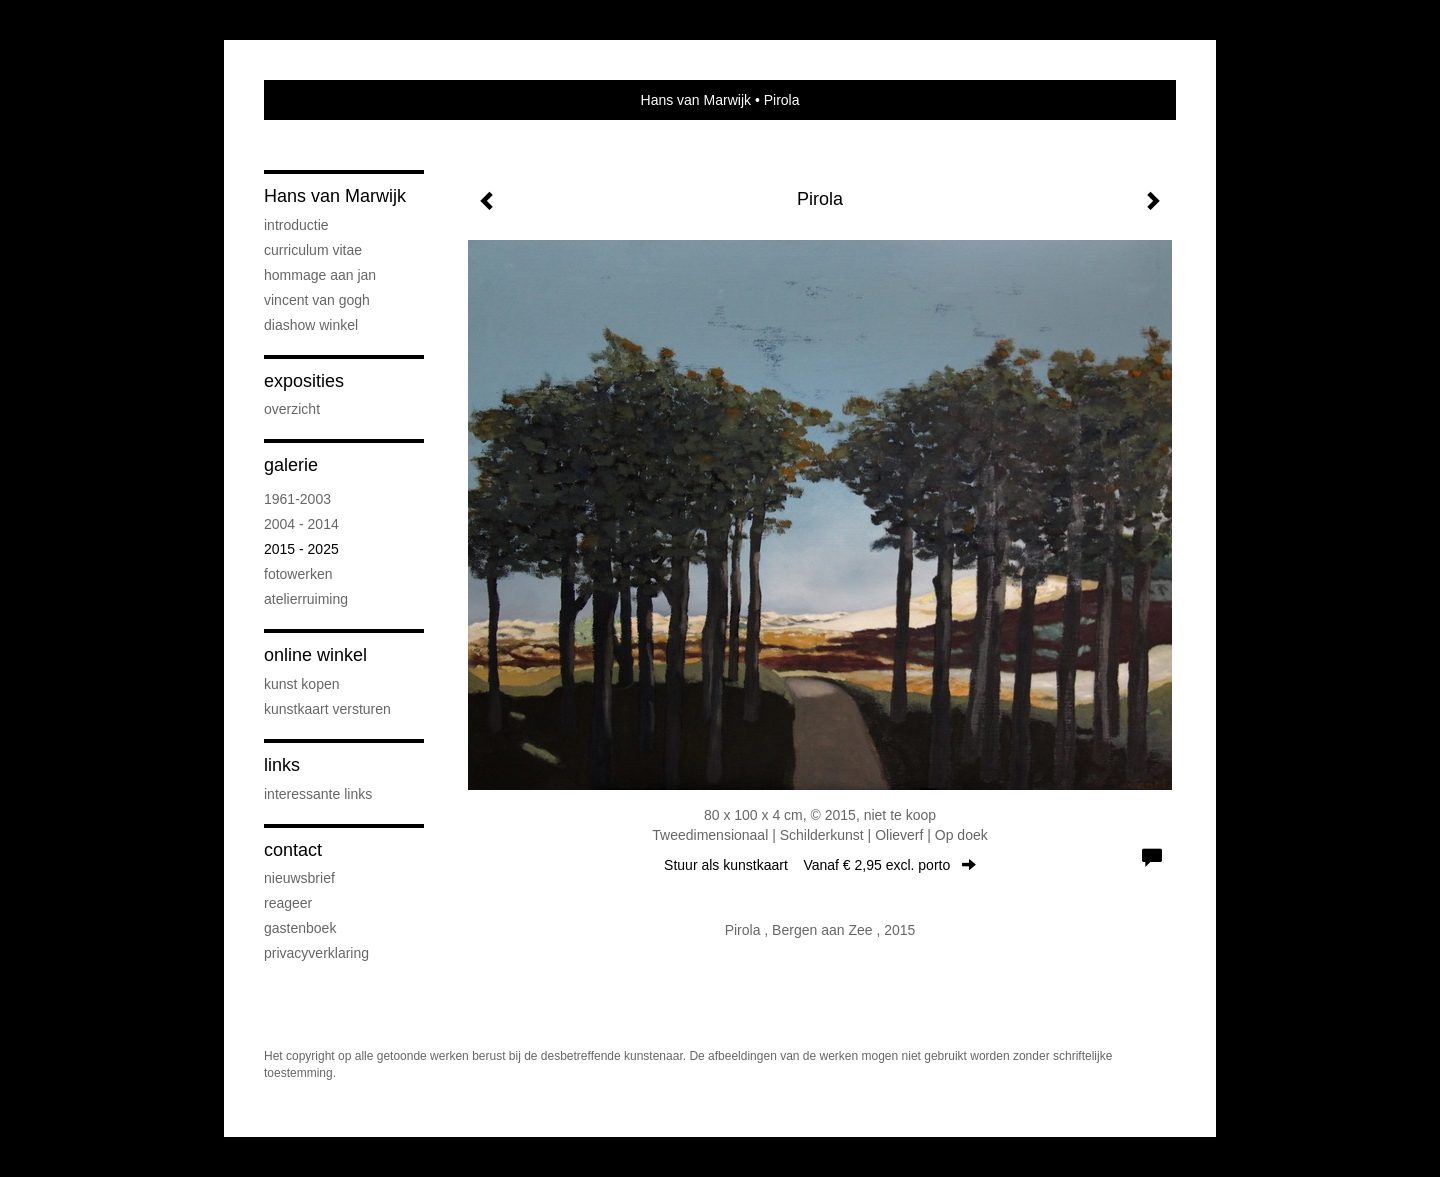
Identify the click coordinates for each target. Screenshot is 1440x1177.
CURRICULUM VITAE (313, 250)
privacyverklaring (316, 953)
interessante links (318, 794)
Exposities (304, 381)
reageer (288, 903)
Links (282, 765)
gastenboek (300, 928)
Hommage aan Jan (320, 275)
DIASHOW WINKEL (311, 325)
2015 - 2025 (301, 549)
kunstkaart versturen (327, 709)
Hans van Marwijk (696, 100)
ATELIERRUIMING (306, 599)
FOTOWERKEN (298, 574)
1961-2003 (297, 499)
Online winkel (315, 655)
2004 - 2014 (301, 524)
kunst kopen (302, 684)
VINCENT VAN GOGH (317, 300)
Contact (293, 850)
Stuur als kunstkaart (820, 865)
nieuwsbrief (299, 878)
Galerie (291, 465)
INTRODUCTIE (296, 225)
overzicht (292, 409)
